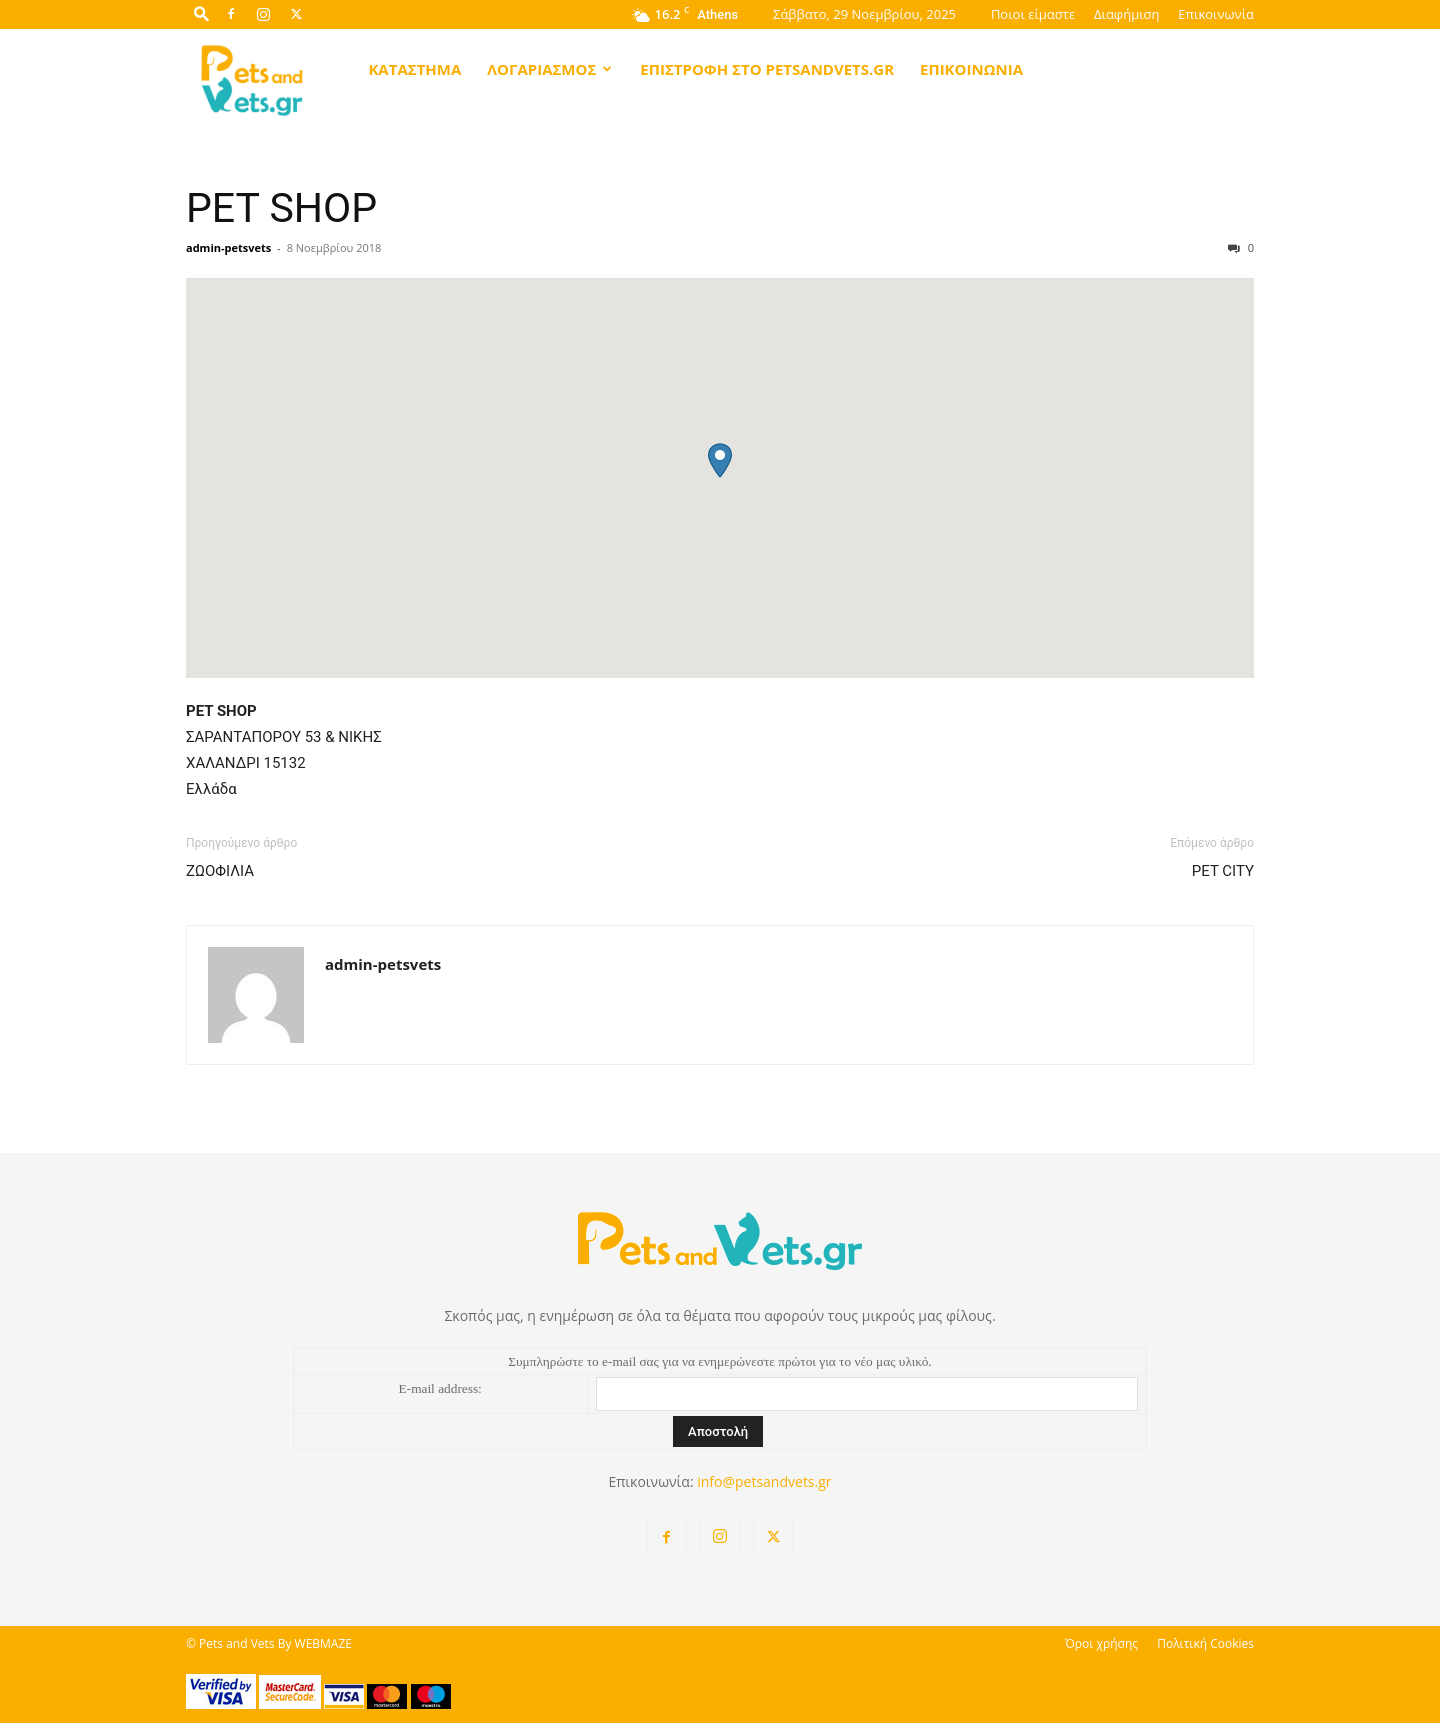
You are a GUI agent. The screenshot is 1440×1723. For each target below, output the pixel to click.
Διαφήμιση (1127, 14)
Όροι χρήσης (1101, 1643)
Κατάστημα (414, 69)
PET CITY (1223, 871)
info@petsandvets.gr (764, 1481)
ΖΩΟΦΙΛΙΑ (220, 871)
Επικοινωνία (1216, 14)
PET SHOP (281, 208)
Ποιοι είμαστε (1033, 14)
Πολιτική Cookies (1205, 1643)
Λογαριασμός (549, 69)
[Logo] (253, 78)
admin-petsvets (228, 247)
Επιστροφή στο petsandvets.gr (767, 69)
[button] (201, 13)
